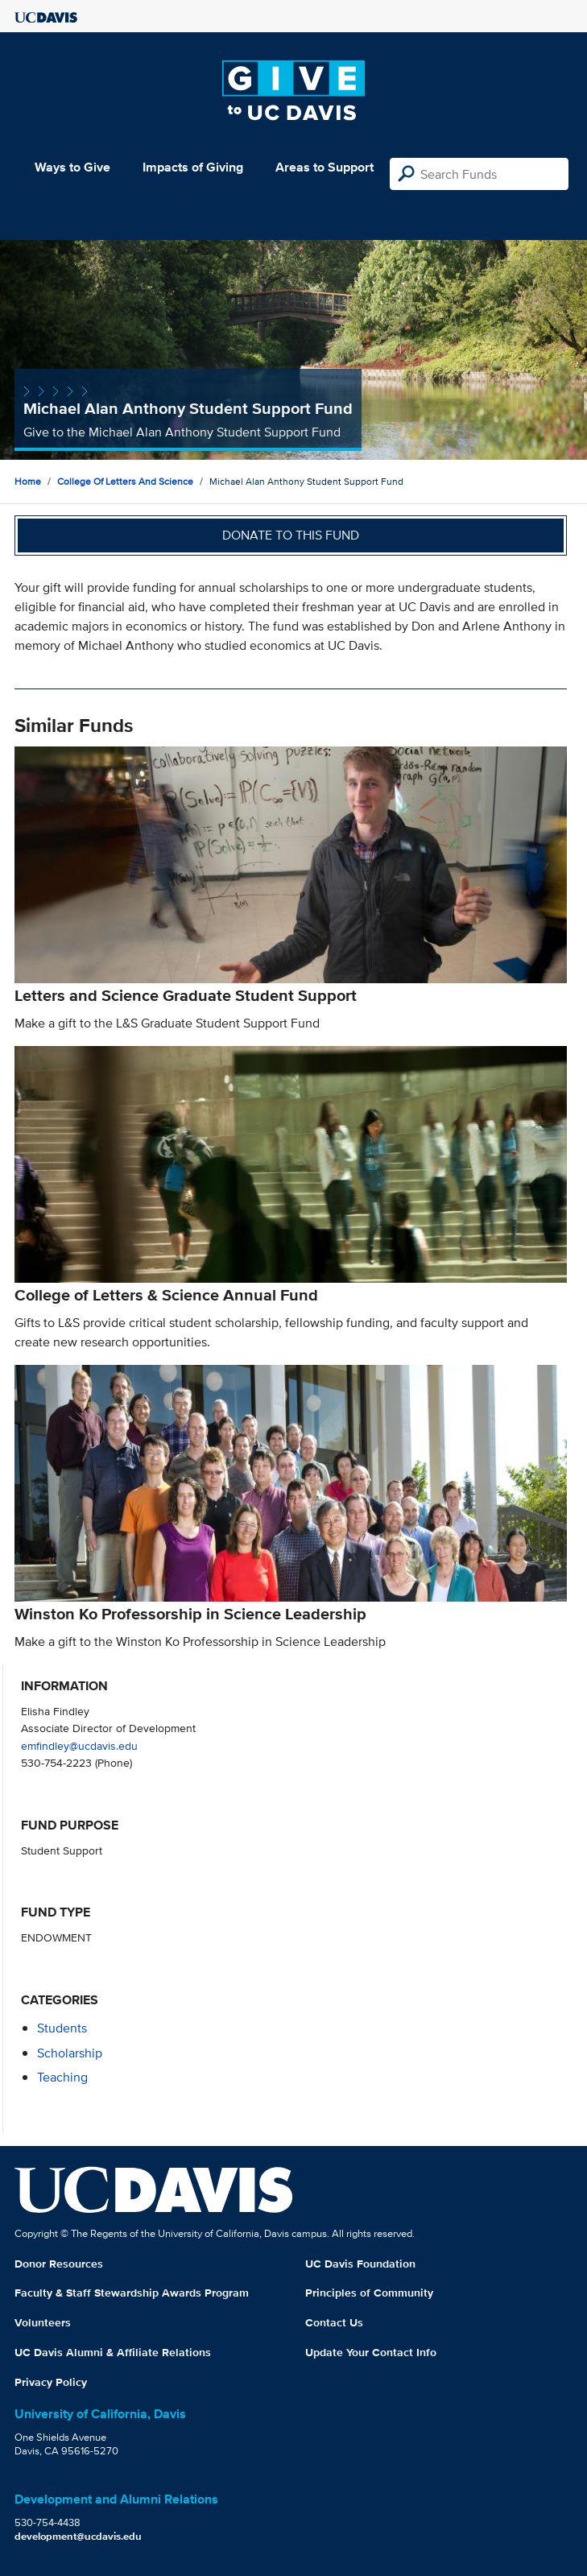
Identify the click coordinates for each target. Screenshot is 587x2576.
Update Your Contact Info (370, 2352)
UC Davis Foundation (360, 2264)
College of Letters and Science (125, 481)
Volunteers (42, 2322)
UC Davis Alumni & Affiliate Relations (112, 2352)
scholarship (69, 2053)
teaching (62, 2077)
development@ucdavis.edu (78, 2536)
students (62, 2028)
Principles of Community (369, 2292)
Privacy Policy (50, 2382)
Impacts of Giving (193, 167)
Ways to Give (72, 167)
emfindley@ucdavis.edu (79, 1745)
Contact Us (334, 2322)
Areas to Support (324, 167)
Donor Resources (58, 2264)
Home (27, 481)
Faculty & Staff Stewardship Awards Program (131, 2292)
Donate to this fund (290, 535)
